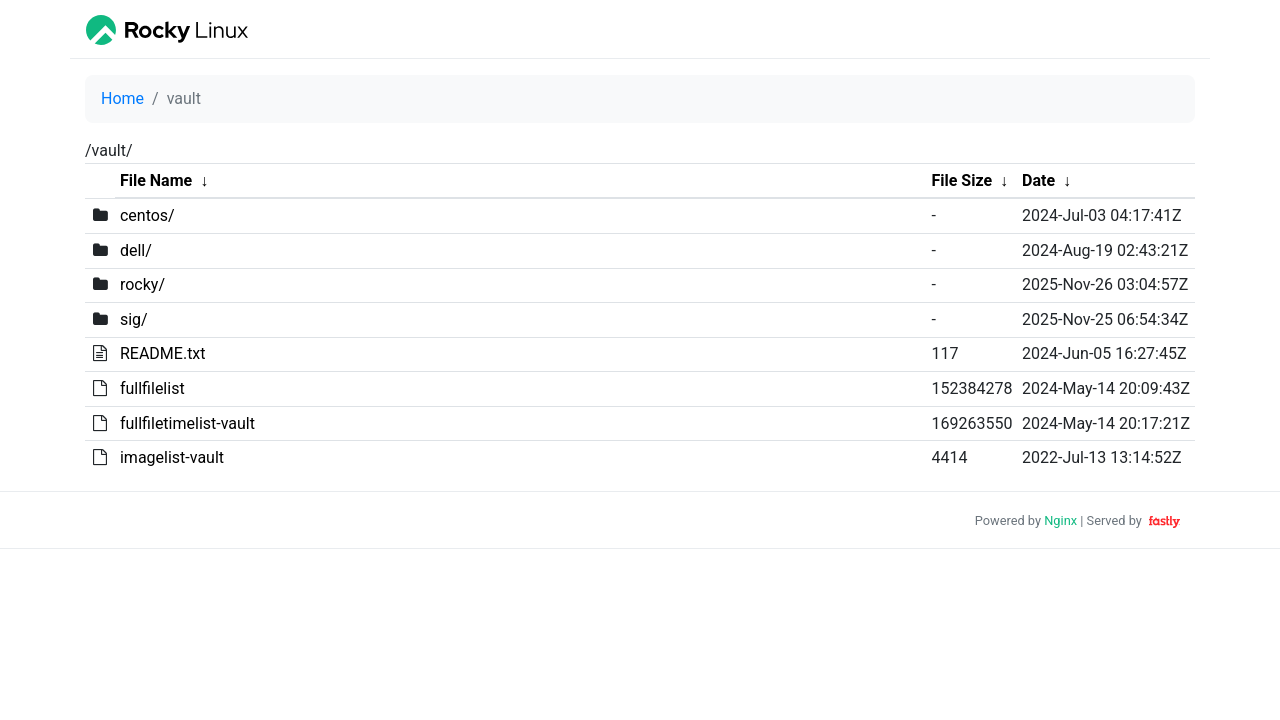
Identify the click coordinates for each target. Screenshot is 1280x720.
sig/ (134, 319)
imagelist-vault (172, 457)
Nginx (1060, 520)
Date (1038, 180)
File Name (156, 180)
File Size (961, 180)
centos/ (147, 215)
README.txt (163, 353)
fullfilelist (152, 388)
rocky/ (142, 284)
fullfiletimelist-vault (187, 423)
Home (122, 98)
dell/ (136, 250)
